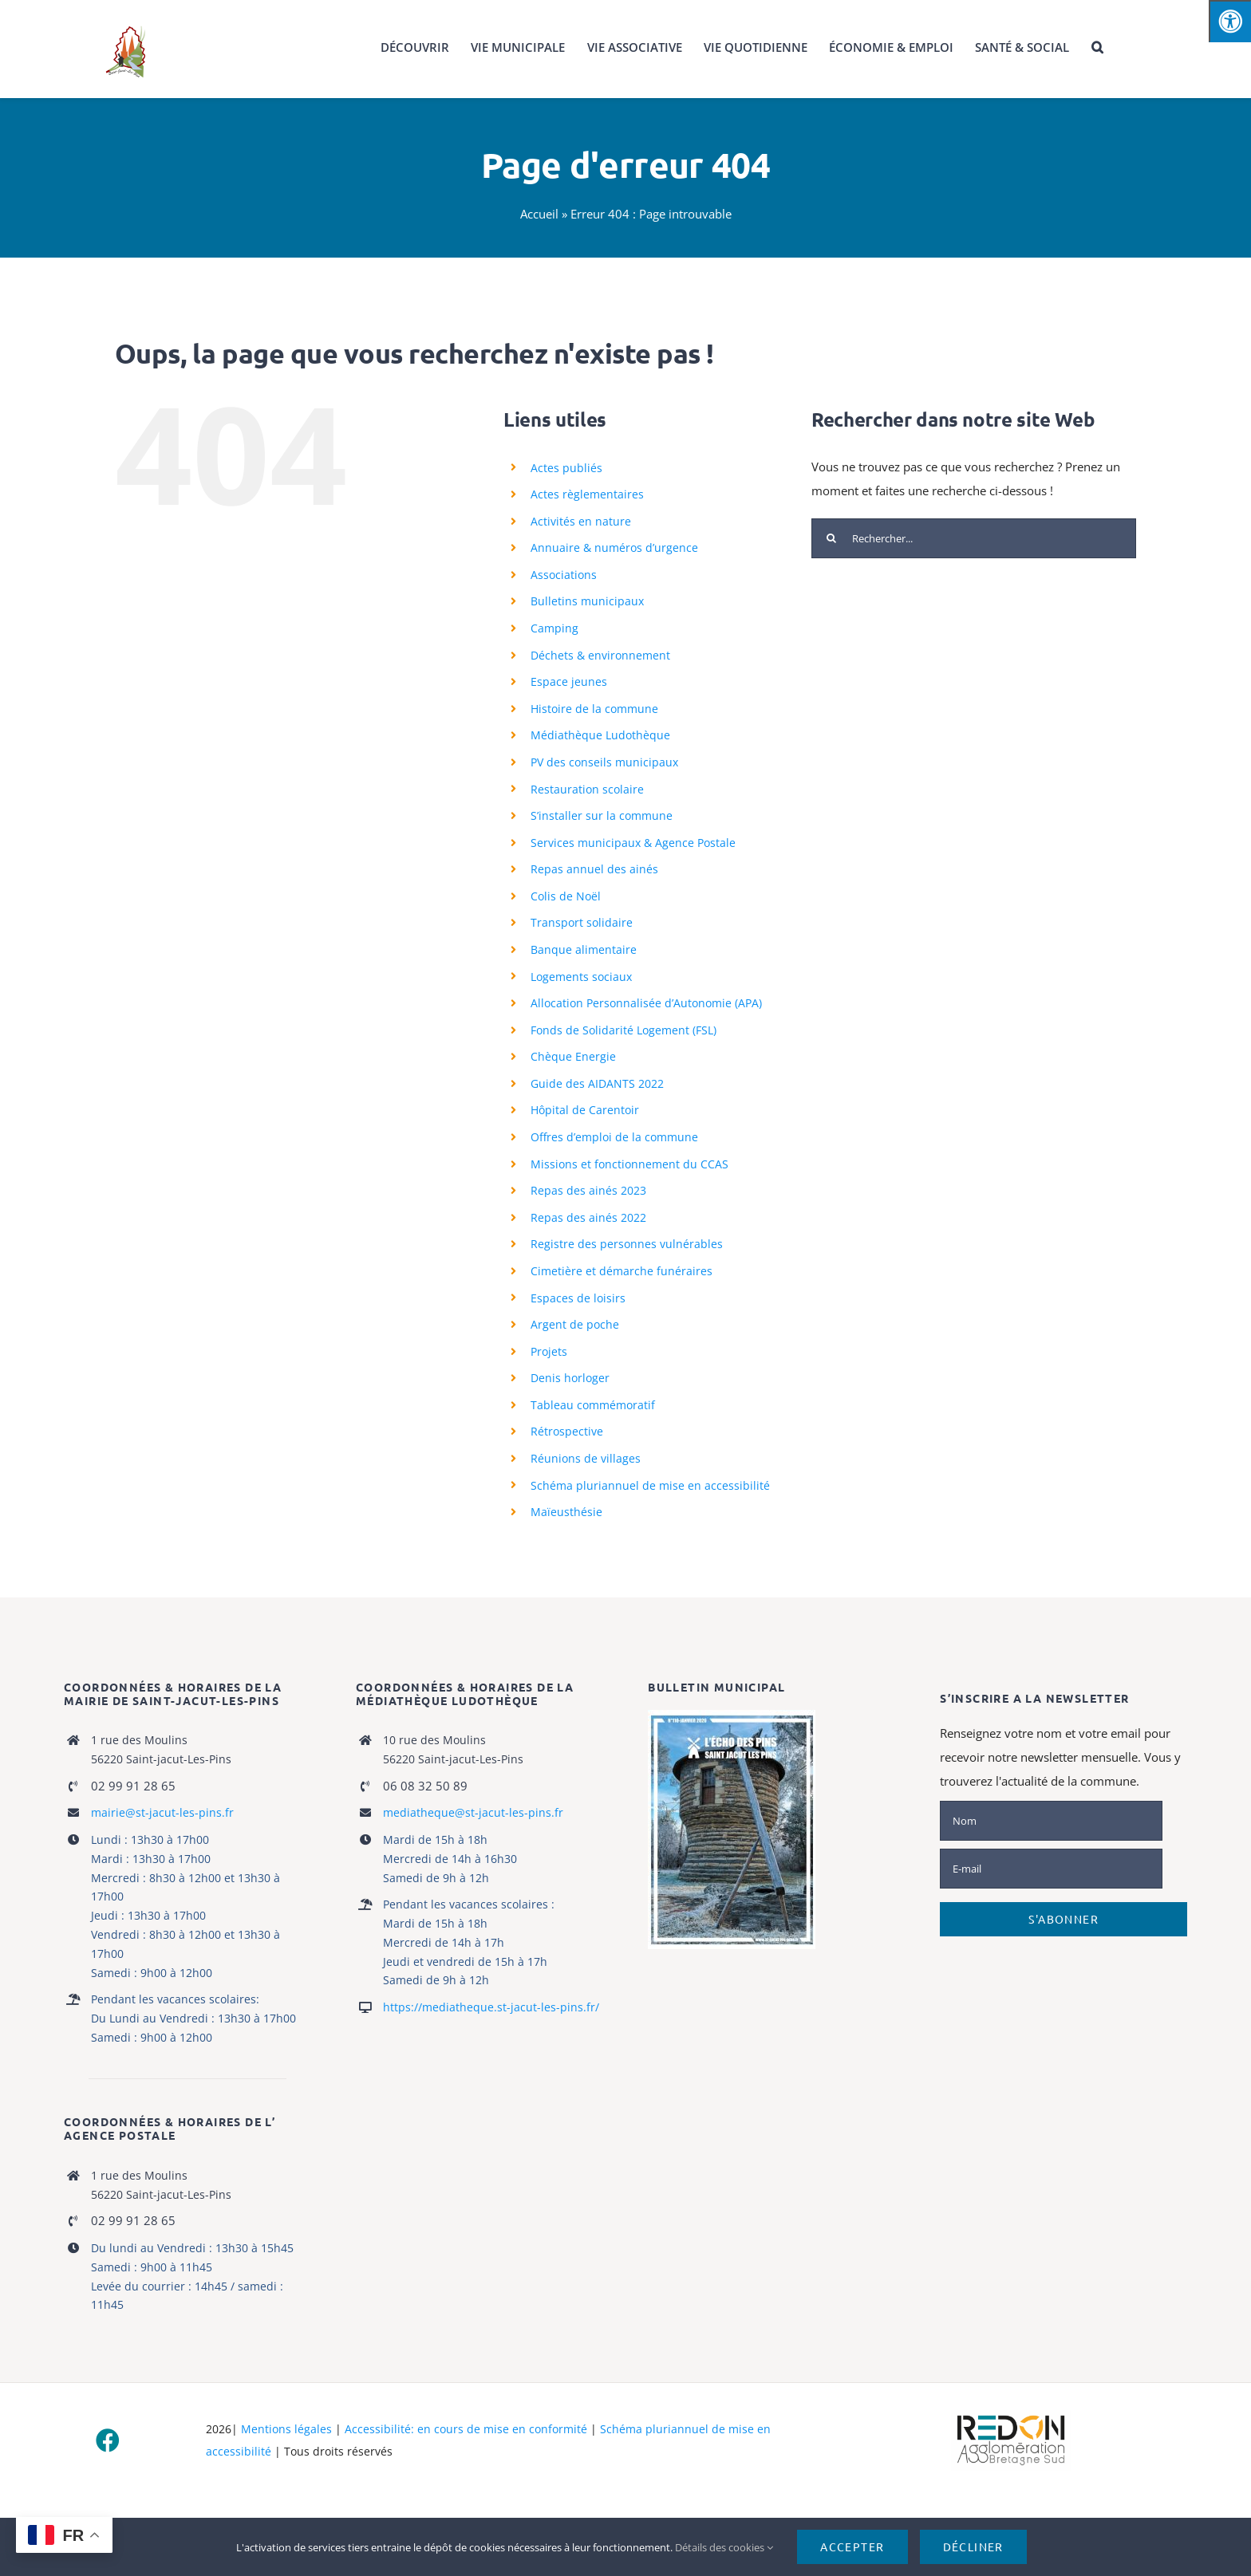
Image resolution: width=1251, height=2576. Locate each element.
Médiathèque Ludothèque (600, 734)
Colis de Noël (566, 896)
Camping (554, 628)
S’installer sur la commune (602, 815)
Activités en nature (581, 521)
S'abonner (1063, 1919)
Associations (564, 574)
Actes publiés (566, 467)
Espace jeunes (569, 681)
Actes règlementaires (587, 494)
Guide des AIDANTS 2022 (597, 1083)
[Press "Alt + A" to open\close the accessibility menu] (1230, 21)
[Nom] (1051, 1821)
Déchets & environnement (600, 655)
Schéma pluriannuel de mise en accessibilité (650, 1485)
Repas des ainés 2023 (588, 1190)
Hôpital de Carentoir (585, 1109)
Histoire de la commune (594, 708)
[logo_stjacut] (125, 25)
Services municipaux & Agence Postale (633, 842)
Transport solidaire (582, 922)
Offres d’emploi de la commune (614, 1136)
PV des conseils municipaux (604, 762)
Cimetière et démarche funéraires (621, 1270)
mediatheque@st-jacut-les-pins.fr (473, 1812)
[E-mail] (1051, 1869)
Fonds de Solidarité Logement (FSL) (623, 1030)
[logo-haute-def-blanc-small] (1011, 2416)
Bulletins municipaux (587, 601)
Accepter (852, 2546)
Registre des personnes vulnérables (627, 1243)
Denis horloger (570, 1377)
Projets (549, 1351)
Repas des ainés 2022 (588, 1217)
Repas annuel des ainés (594, 868)
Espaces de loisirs (578, 1298)
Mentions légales (286, 2428)
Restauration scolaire (587, 789)
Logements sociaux (581, 976)
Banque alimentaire (584, 949)
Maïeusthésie (566, 1511)
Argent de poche (575, 1324)
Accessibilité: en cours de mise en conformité (466, 2428)
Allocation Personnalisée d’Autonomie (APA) (646, 1002)
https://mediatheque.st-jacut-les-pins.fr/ (491, 2007)
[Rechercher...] (973, 538)
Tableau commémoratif (593, 1404)
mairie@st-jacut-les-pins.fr (162, 1812)
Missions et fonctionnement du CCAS (629, 1164)
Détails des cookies (724, 2547)
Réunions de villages (586, 1458)
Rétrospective (567, 1431)
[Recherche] (831, 538)
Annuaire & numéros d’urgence (614, 547)
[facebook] (108, 2440)
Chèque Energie (573, 1056)
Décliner (973, 2546)
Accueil (539, 214)
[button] (1097, 48)
